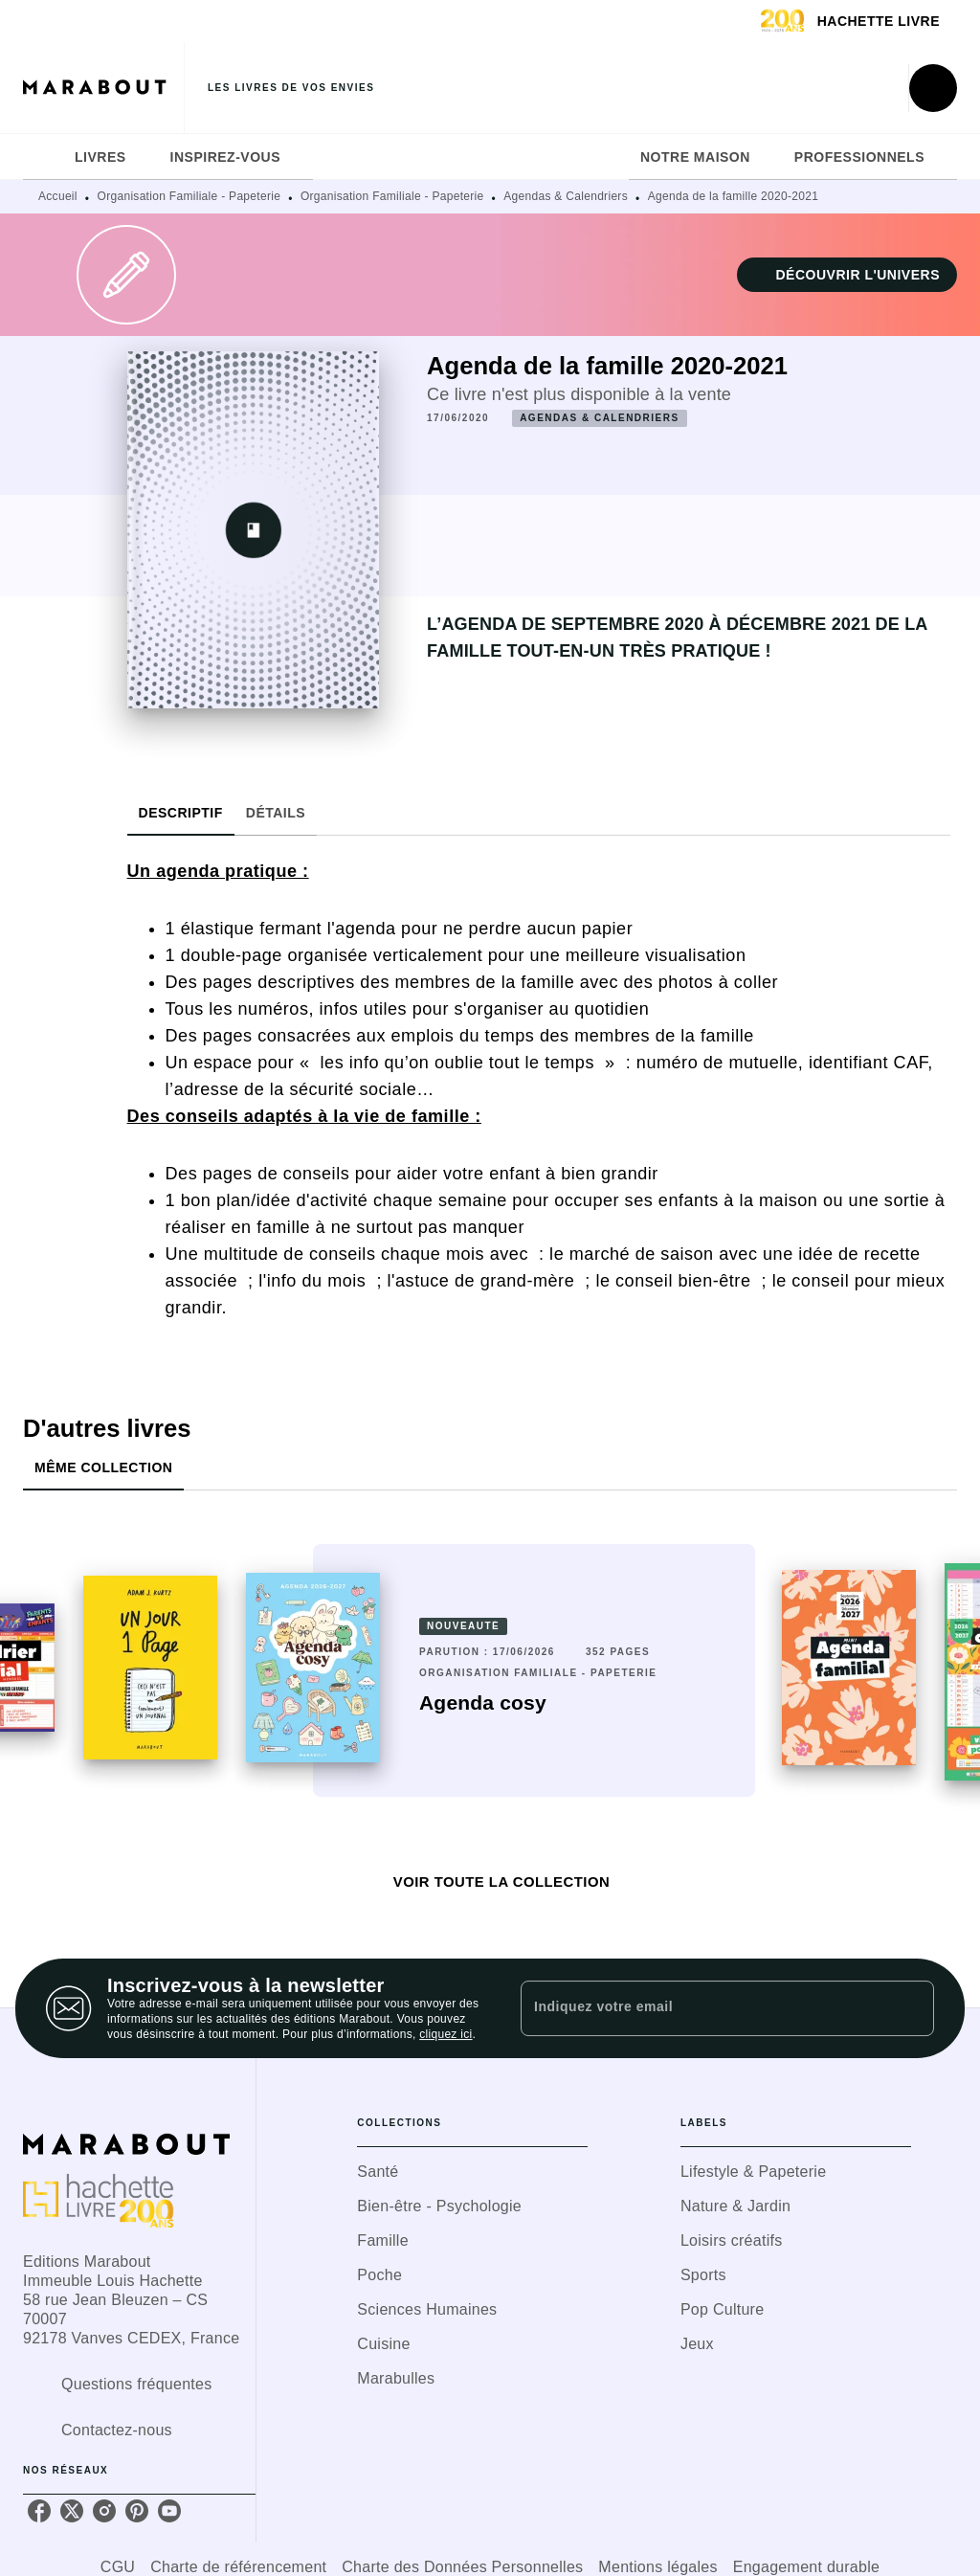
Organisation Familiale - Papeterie (189, 196)
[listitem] (39, 2511)
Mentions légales (657, 2567)
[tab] (43, 157)
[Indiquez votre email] (703, 2008)
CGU (117, 2567)
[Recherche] (933, 88)
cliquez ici (445, 2034)
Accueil (58, 196)
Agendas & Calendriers (565, 196)
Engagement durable (806, 2567)
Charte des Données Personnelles (462, 2567)
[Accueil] (103, 87)
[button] (847, 275)
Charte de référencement (238, 2567)
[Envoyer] (911, 2008)
